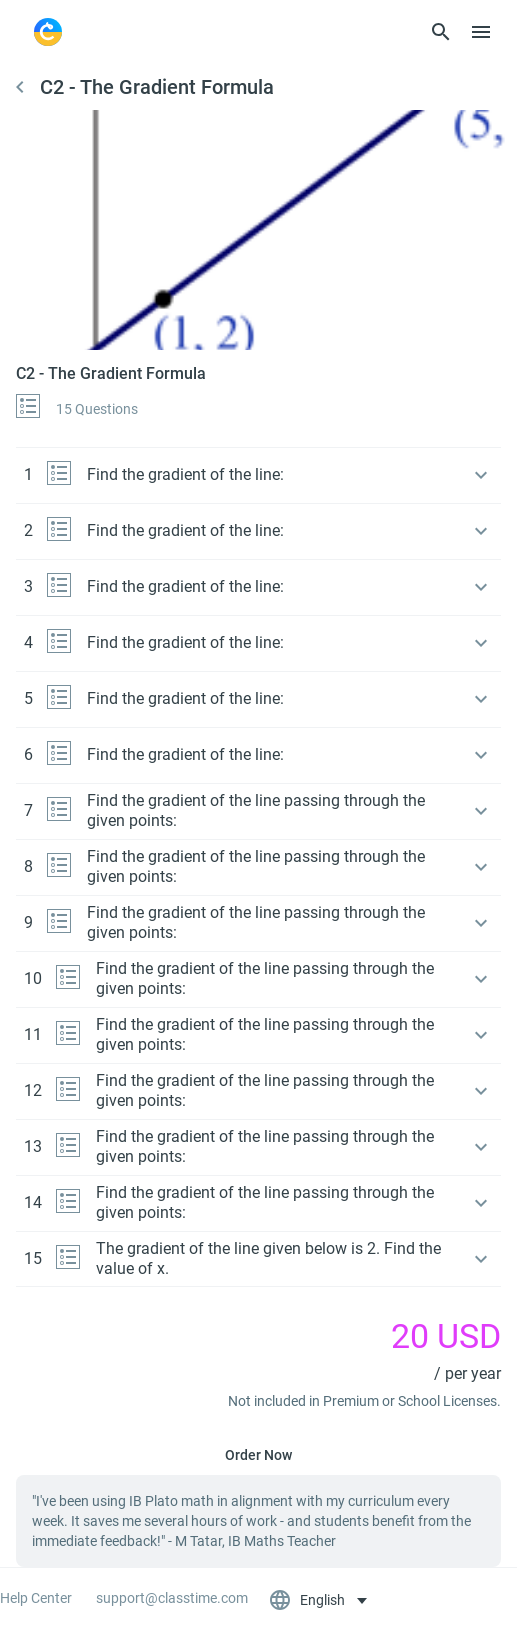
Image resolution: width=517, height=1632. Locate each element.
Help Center (36, 1598)
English (308, 1600)
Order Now (258, 1455)
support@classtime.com (172, 1598)
